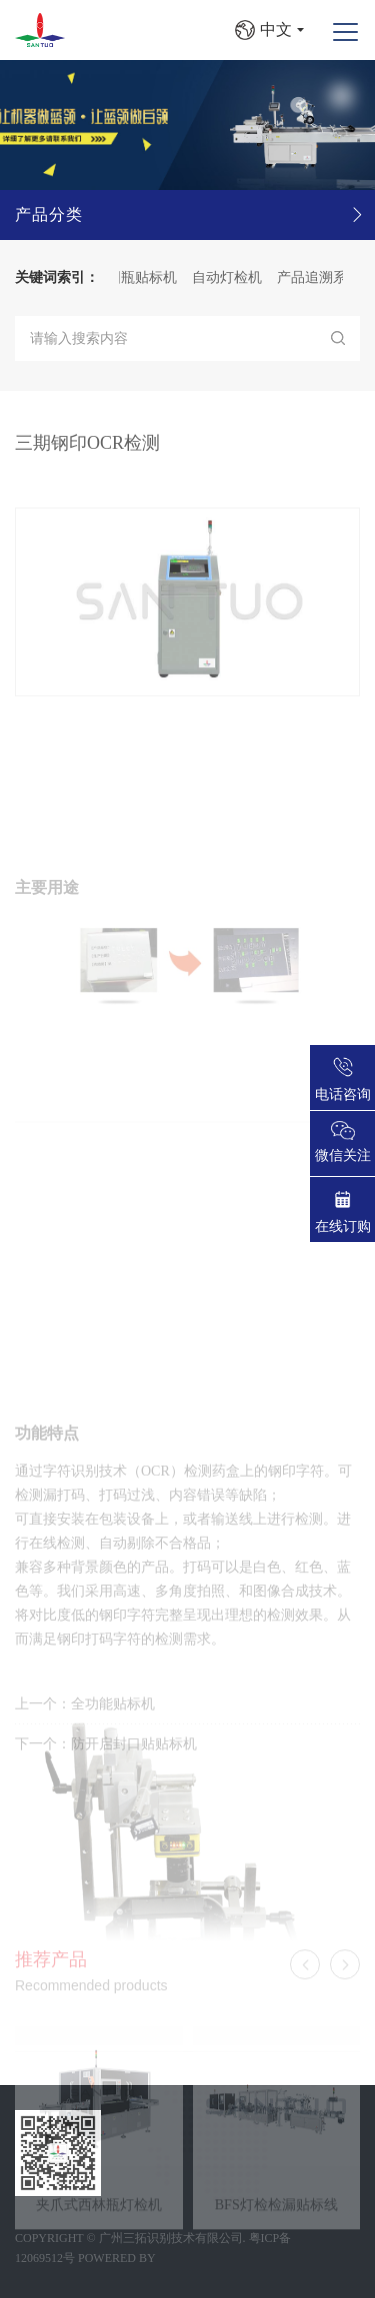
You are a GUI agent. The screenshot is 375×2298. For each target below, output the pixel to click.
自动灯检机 (233, 277)
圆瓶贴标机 (148, 277)
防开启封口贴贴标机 (134, 1756)
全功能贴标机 (113, 1716)
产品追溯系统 (325, 277)
